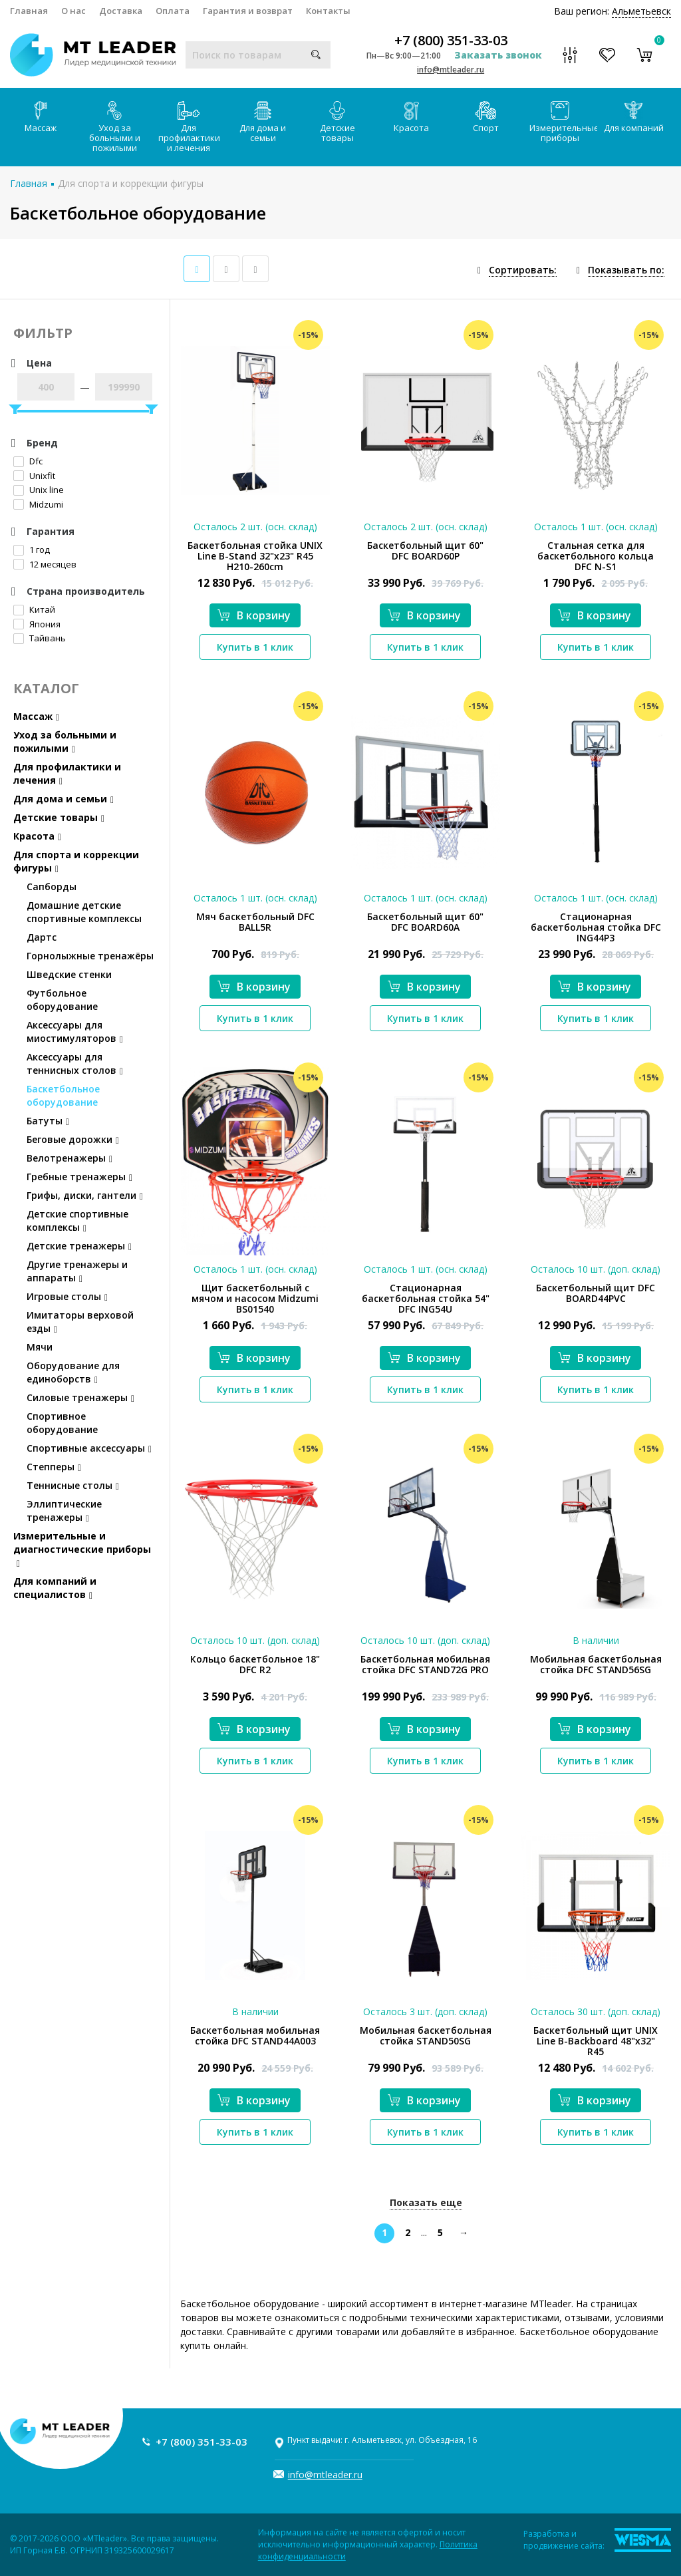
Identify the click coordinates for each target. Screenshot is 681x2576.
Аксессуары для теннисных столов (75, 1063)
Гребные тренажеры (79, 1176)
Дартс (42, 937)
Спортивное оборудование (62, 1423)
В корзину (254, 615)
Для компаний (634, 117)
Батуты (48, 1120)
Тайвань (39, 638)
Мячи (40, 1347)
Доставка (120, 11)
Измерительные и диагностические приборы (82, 1549)
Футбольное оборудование (62, 1000)
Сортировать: (523, 269)
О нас (73, 11)
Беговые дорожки (73, 1139)
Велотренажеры (69, 1158)
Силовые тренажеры (80, 1397)
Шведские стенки (69, 974)
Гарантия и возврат (248, 11)
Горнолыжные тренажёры (90, 955)
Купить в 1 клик (255, 647)
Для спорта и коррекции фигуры (131, 183)
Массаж (41, 117)
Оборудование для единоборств (73, 1372)
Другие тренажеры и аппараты (77, 1271)
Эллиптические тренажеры (64, 1511)
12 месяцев (44, 564)
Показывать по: (626, 269)
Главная (29, 11)
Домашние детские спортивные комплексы (84, 912)
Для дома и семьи (262, 122)
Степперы (54, 1466)
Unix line (38, 490)
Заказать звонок (498, 55)
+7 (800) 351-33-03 (450, 40)
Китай (34, 609)
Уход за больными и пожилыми (114, 127)
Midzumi (38, 504)
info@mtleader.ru (450, 69)
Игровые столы (67, 1296)
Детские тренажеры (79, 1245)
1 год (31, 550)
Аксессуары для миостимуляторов (75, 1032)
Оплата (173, 11)
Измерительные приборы (563, 122)
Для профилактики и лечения (189, 127)
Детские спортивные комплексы (77, 1220)
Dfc (28, 461)
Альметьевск (641, 11)
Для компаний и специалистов (54, 1588)
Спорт (486, 117)
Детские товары (337, 122)
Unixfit (34, 476)
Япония (37, 624)
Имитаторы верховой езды (80, 1322)
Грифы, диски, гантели (85, 1195)
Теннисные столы (73, 1485)
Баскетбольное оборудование (63, 1095)
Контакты (328, 11)
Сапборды (51, 886)
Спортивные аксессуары (89, 1448)
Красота (411, 117)
